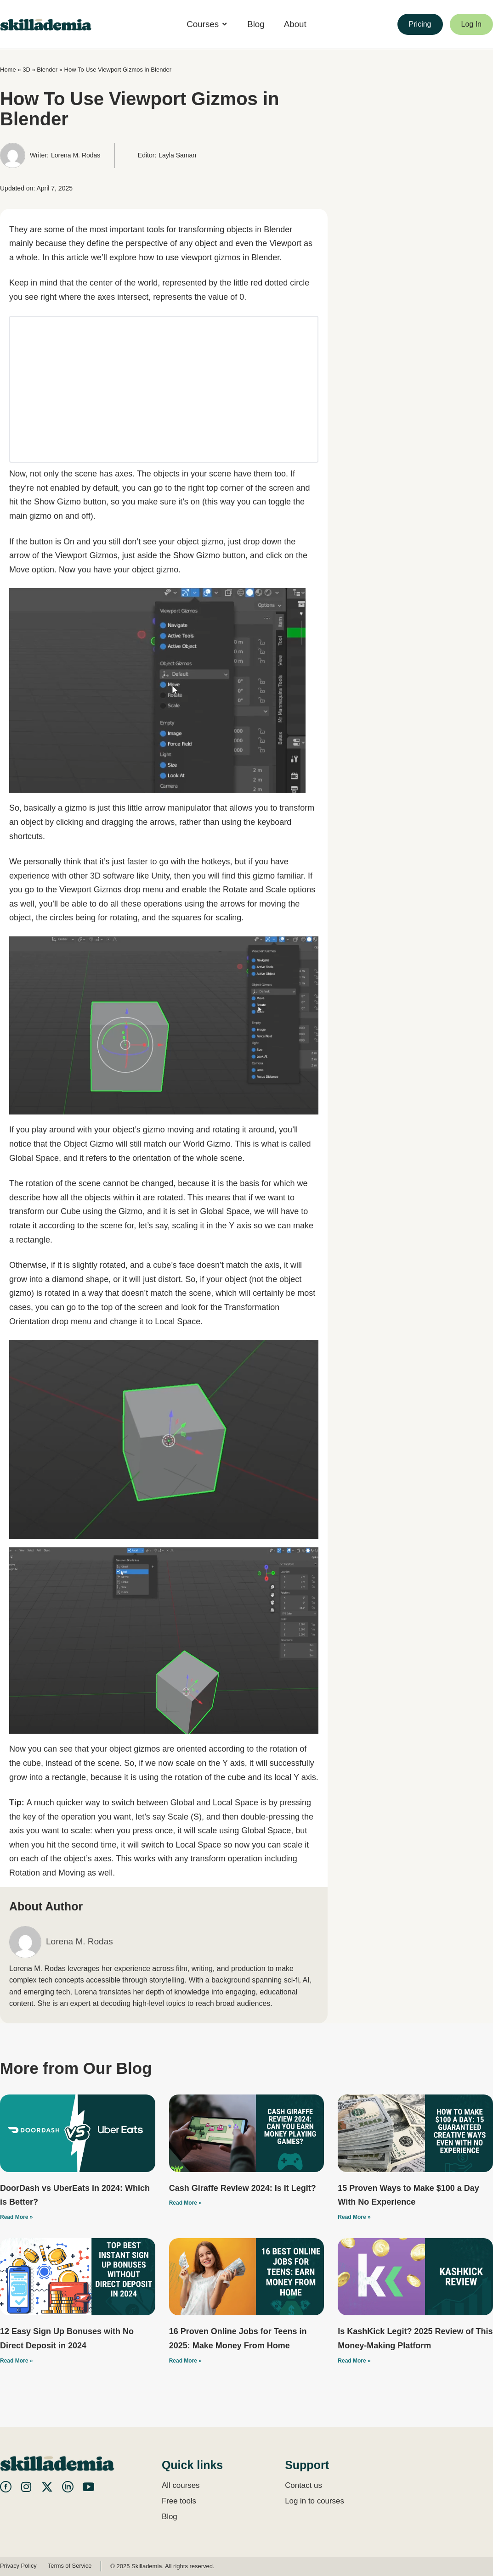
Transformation (251, 1307)
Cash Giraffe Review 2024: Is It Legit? (242, 2188)
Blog (169, 2516)
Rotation (24, 1872)
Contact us (303, 2485)
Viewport (285, 243)
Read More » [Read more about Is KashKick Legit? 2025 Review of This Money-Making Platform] (354, 2361)
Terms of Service (71, 2565)
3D (26, 69)
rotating (123, 917)
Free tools (179, 2501)
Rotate (235, 889)
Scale (276, 889)
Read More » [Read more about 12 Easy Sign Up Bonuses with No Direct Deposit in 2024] (16, 2361)
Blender (47, 69)
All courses (181, 2485)
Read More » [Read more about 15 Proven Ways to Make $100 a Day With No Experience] (354, 2217)
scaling (228, 917)
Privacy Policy (18, 2565)
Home (8, 69)
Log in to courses (314, 2501)
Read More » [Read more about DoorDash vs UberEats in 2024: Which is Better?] (16, 2217)
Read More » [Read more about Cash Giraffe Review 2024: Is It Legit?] (185, 2203)
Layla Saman (177, 155)
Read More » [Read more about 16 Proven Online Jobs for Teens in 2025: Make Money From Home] (185, 2361)
